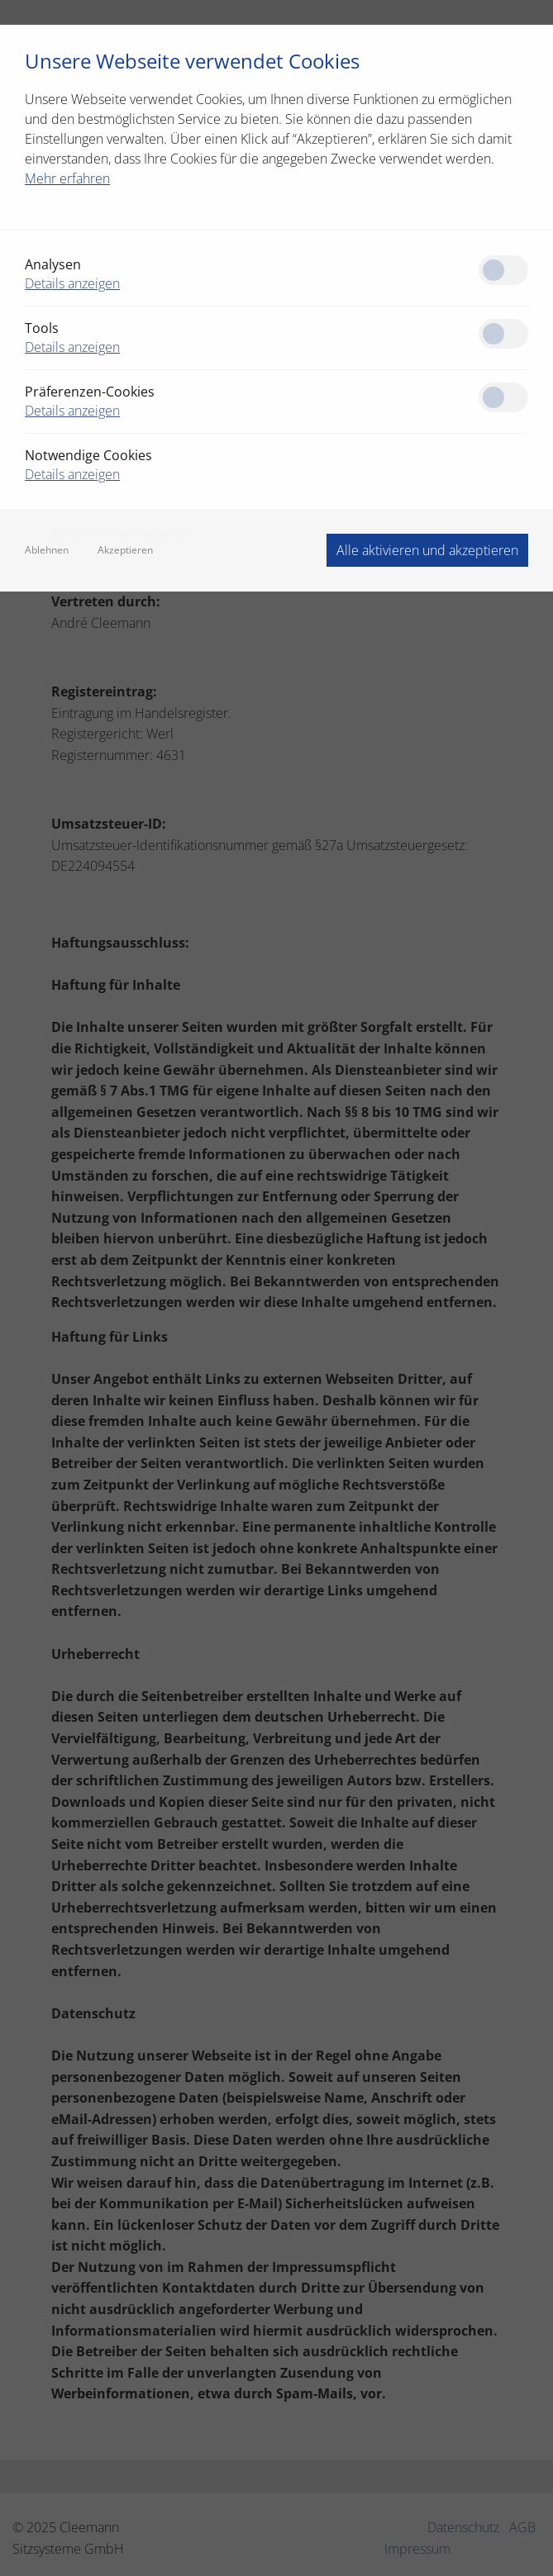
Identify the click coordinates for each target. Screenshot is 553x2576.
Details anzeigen (72, 283)
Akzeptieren (125, 550)
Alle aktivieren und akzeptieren (427, 550)
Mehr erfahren (67, 178)
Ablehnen (47, 550)
